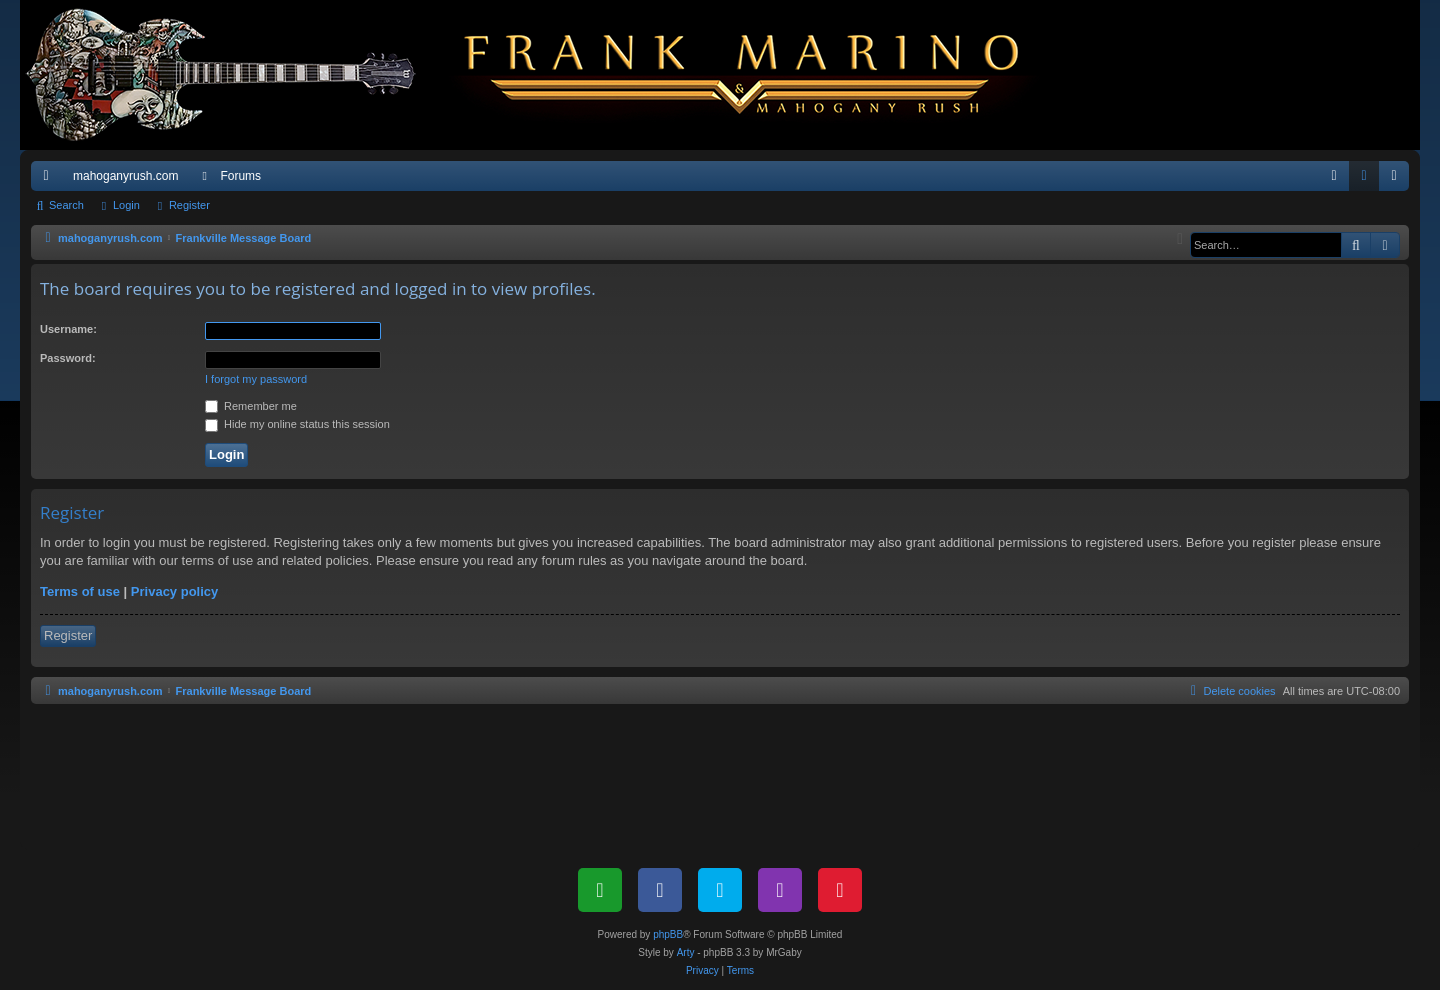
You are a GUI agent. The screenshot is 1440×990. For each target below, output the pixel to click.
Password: (68, 358)
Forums (240, 176)
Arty (686, 952)
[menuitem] (1334, 176)
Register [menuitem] (1398, 180)
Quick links (50, 180)
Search (66, 205)
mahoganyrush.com (125, 176)
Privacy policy (174, 591)
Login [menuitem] (1368, 180)
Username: (68, 329)
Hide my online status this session (297, 424)
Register (189, 205)
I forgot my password (256, 379)
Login (126, 205)
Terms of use (80, 591)
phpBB (668, 934)
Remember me (251, 406)
